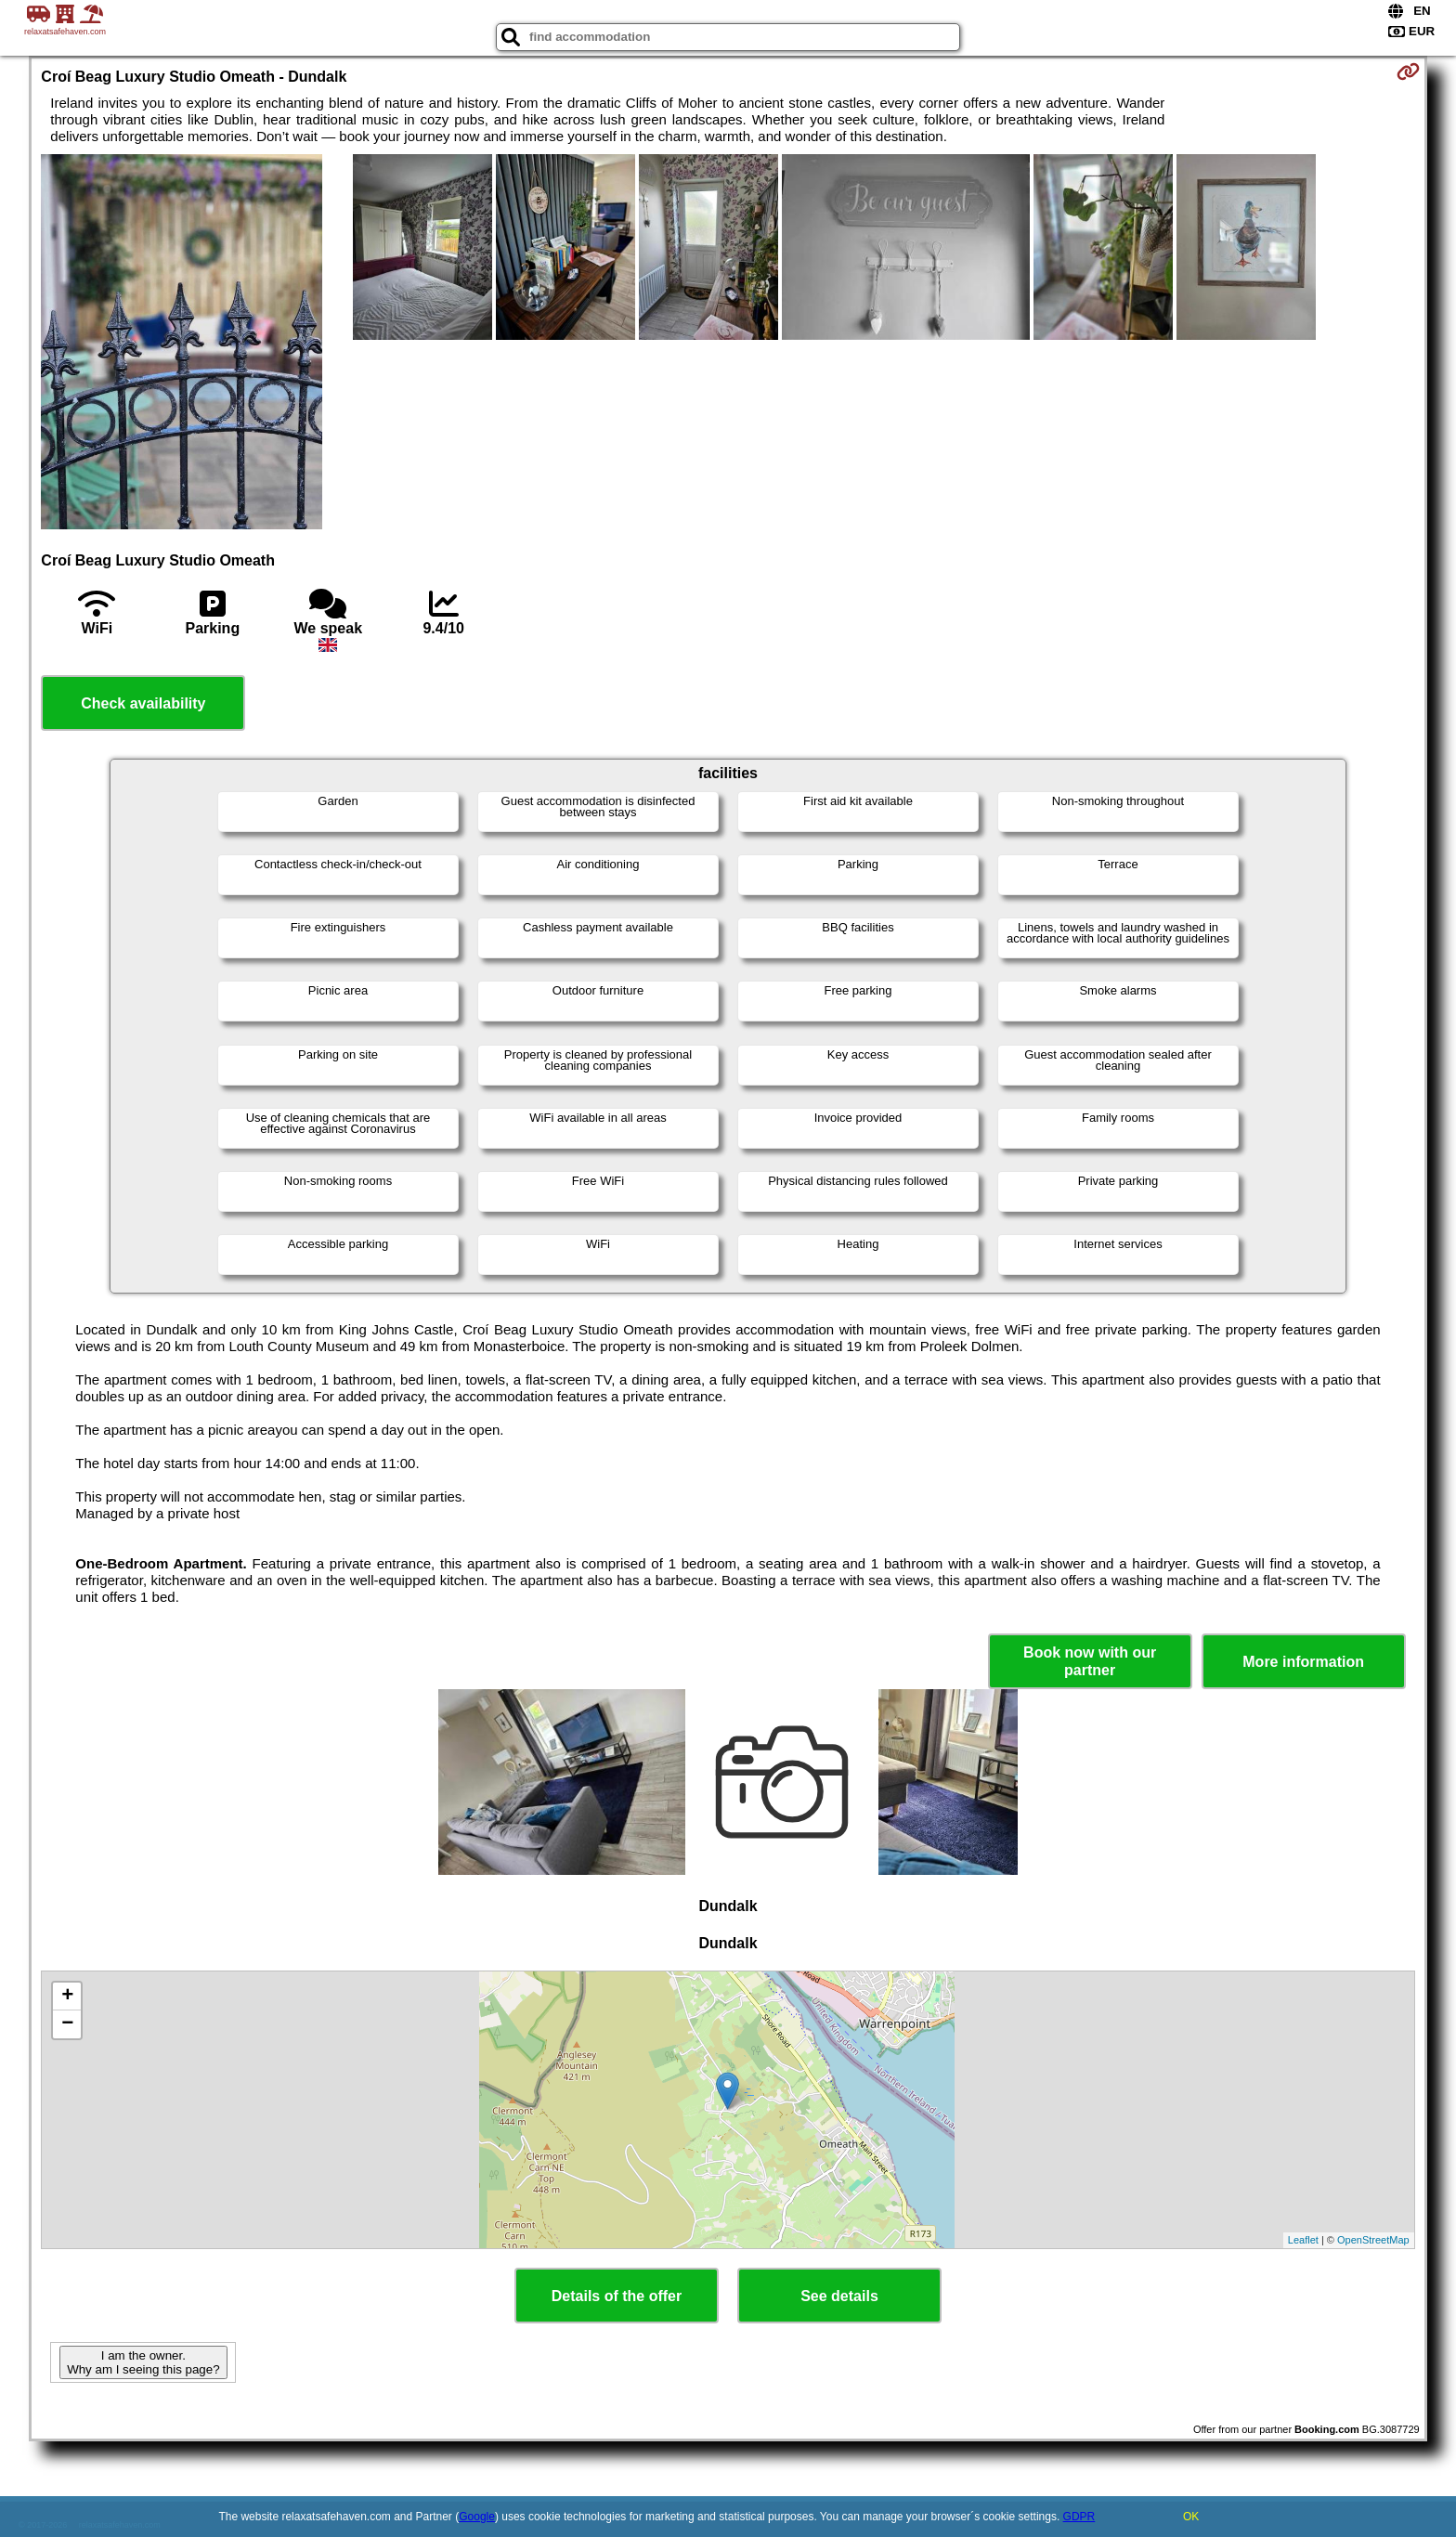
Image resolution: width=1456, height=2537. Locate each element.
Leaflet (1303, 2239)
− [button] (67, 2024)
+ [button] (67, 1996)
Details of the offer (617, 2296)
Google (477, 2516)
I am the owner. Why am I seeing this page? (143, 2362)
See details (839, 2296)
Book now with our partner (1089, 1661)
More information (1303, 1662)
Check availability (143, 703)
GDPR (1079, 2516)
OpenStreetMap (1373, 2239)
